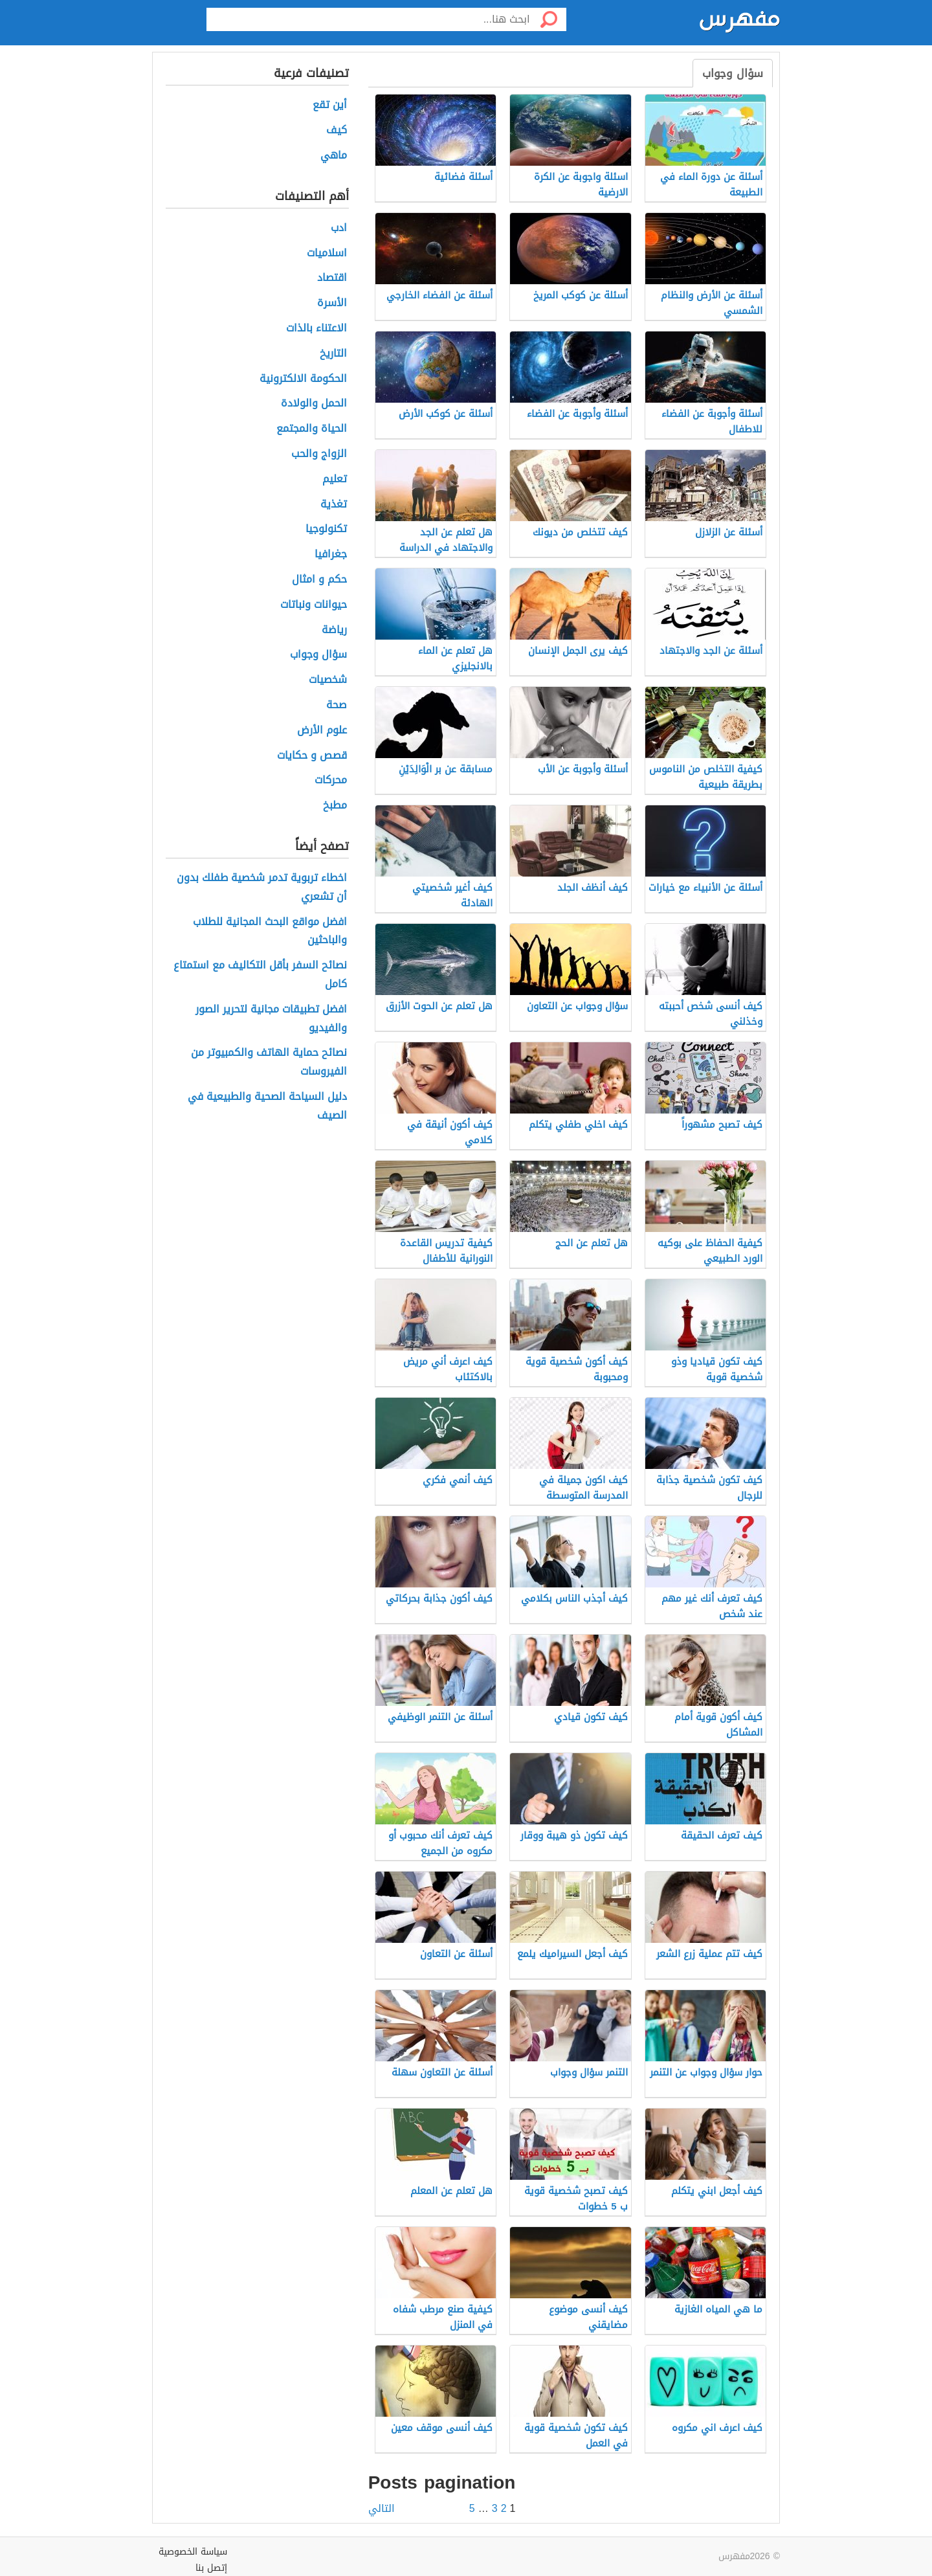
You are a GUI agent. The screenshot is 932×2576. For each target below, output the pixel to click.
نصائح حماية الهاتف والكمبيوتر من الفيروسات (269, 1062)
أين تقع (330, 105)
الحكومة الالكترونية (303, 379)
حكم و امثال (319, 579)
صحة (336, 705)
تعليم (334, 479)
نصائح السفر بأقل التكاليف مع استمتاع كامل (260, 975)
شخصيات (328, 680)
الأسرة (332, 303)
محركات (331, 780)
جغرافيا (331, 554)
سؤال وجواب (732, 73)
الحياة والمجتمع (311, 429)
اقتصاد (332, 278)
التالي (381, 2509)
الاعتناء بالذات (316, 328)
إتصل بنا (211, 2568)
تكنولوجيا (326, 529)
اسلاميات (327, 253)
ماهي (333, 155)
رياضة (334, 630)
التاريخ (333, 353)
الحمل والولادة (314, 403)
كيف (336, 130)
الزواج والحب (319, 454)
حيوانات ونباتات (313, 605)
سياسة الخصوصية (193, 2552)
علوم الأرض (322, 730)
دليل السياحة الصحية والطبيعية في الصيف (267, 1106)
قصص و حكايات (312, 755)
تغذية (333, 504)
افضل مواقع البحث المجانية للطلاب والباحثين (270, 931)
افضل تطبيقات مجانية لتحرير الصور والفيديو (271, 1019)
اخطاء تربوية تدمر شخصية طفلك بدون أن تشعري (262, 887)
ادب (339, 228)
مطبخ (335, 805)
